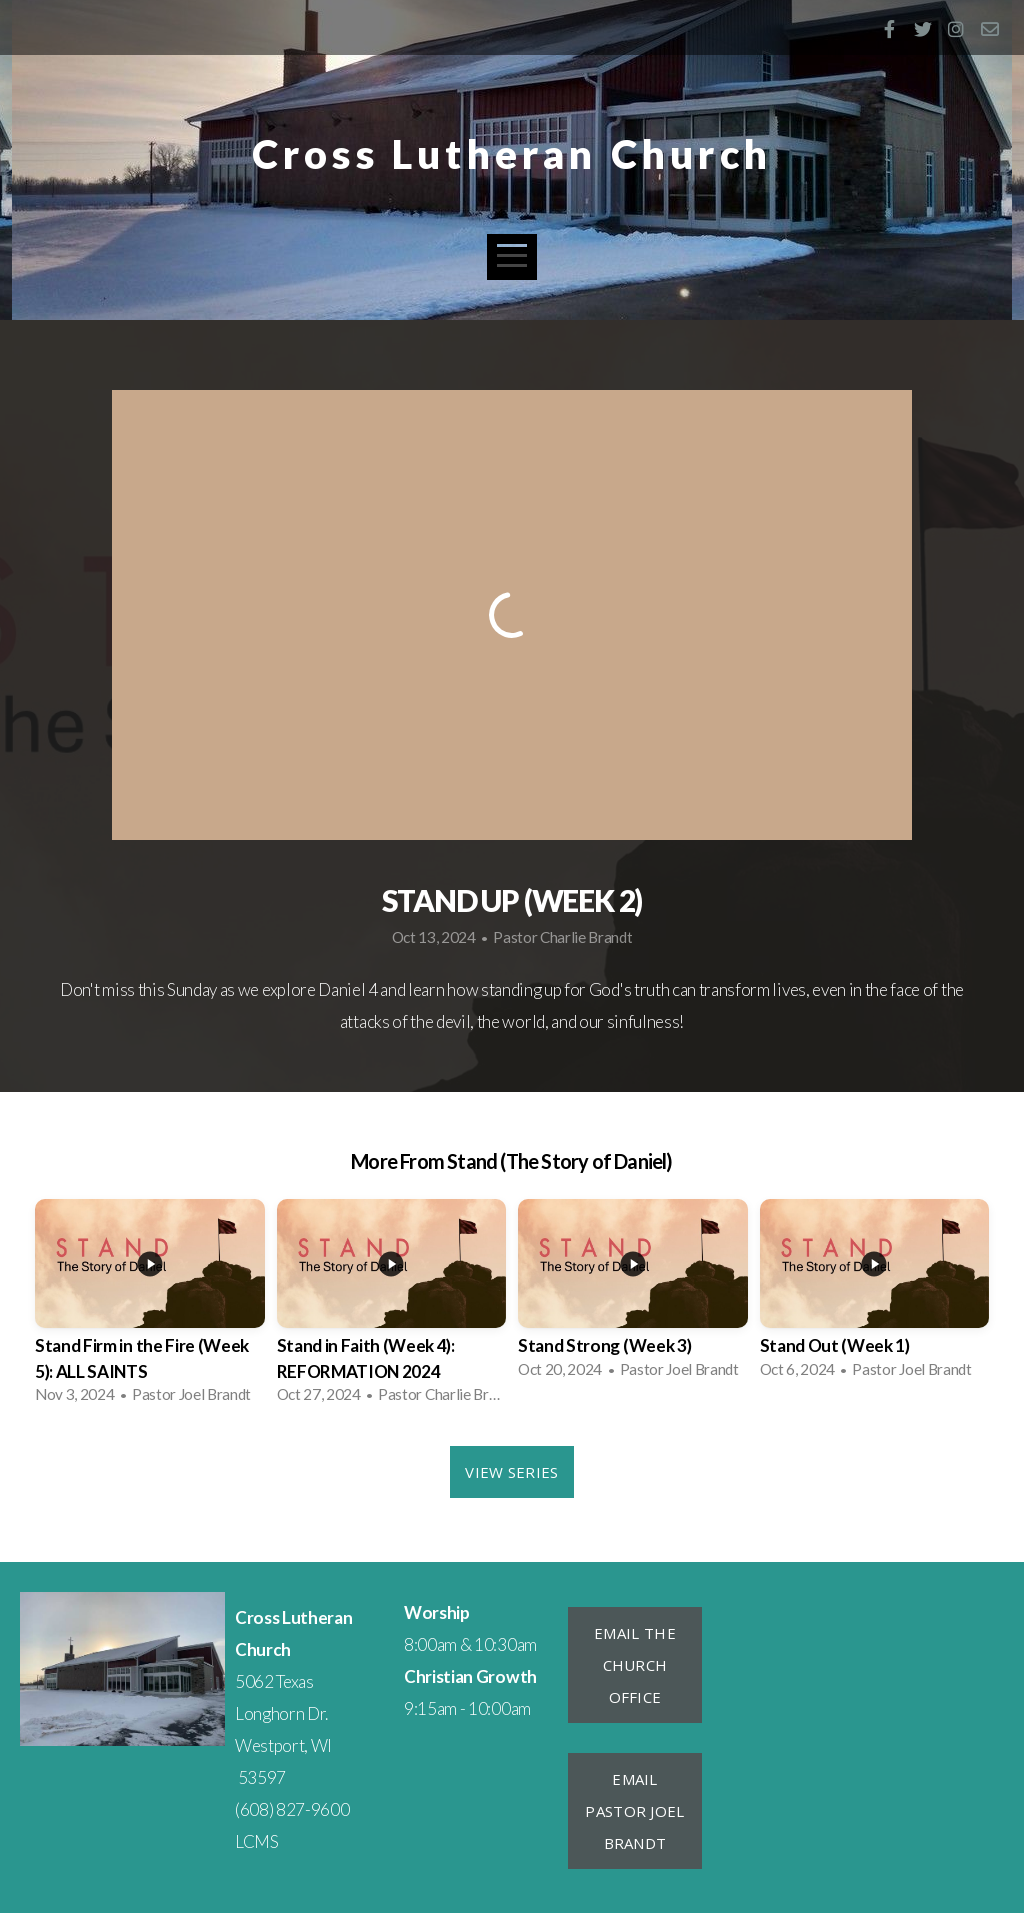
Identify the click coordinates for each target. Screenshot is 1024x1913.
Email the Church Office (635, 1665)
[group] (150, 1307)
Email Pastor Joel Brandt (634, 1811)
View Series (511, 1472)
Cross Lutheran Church (512, 154)
